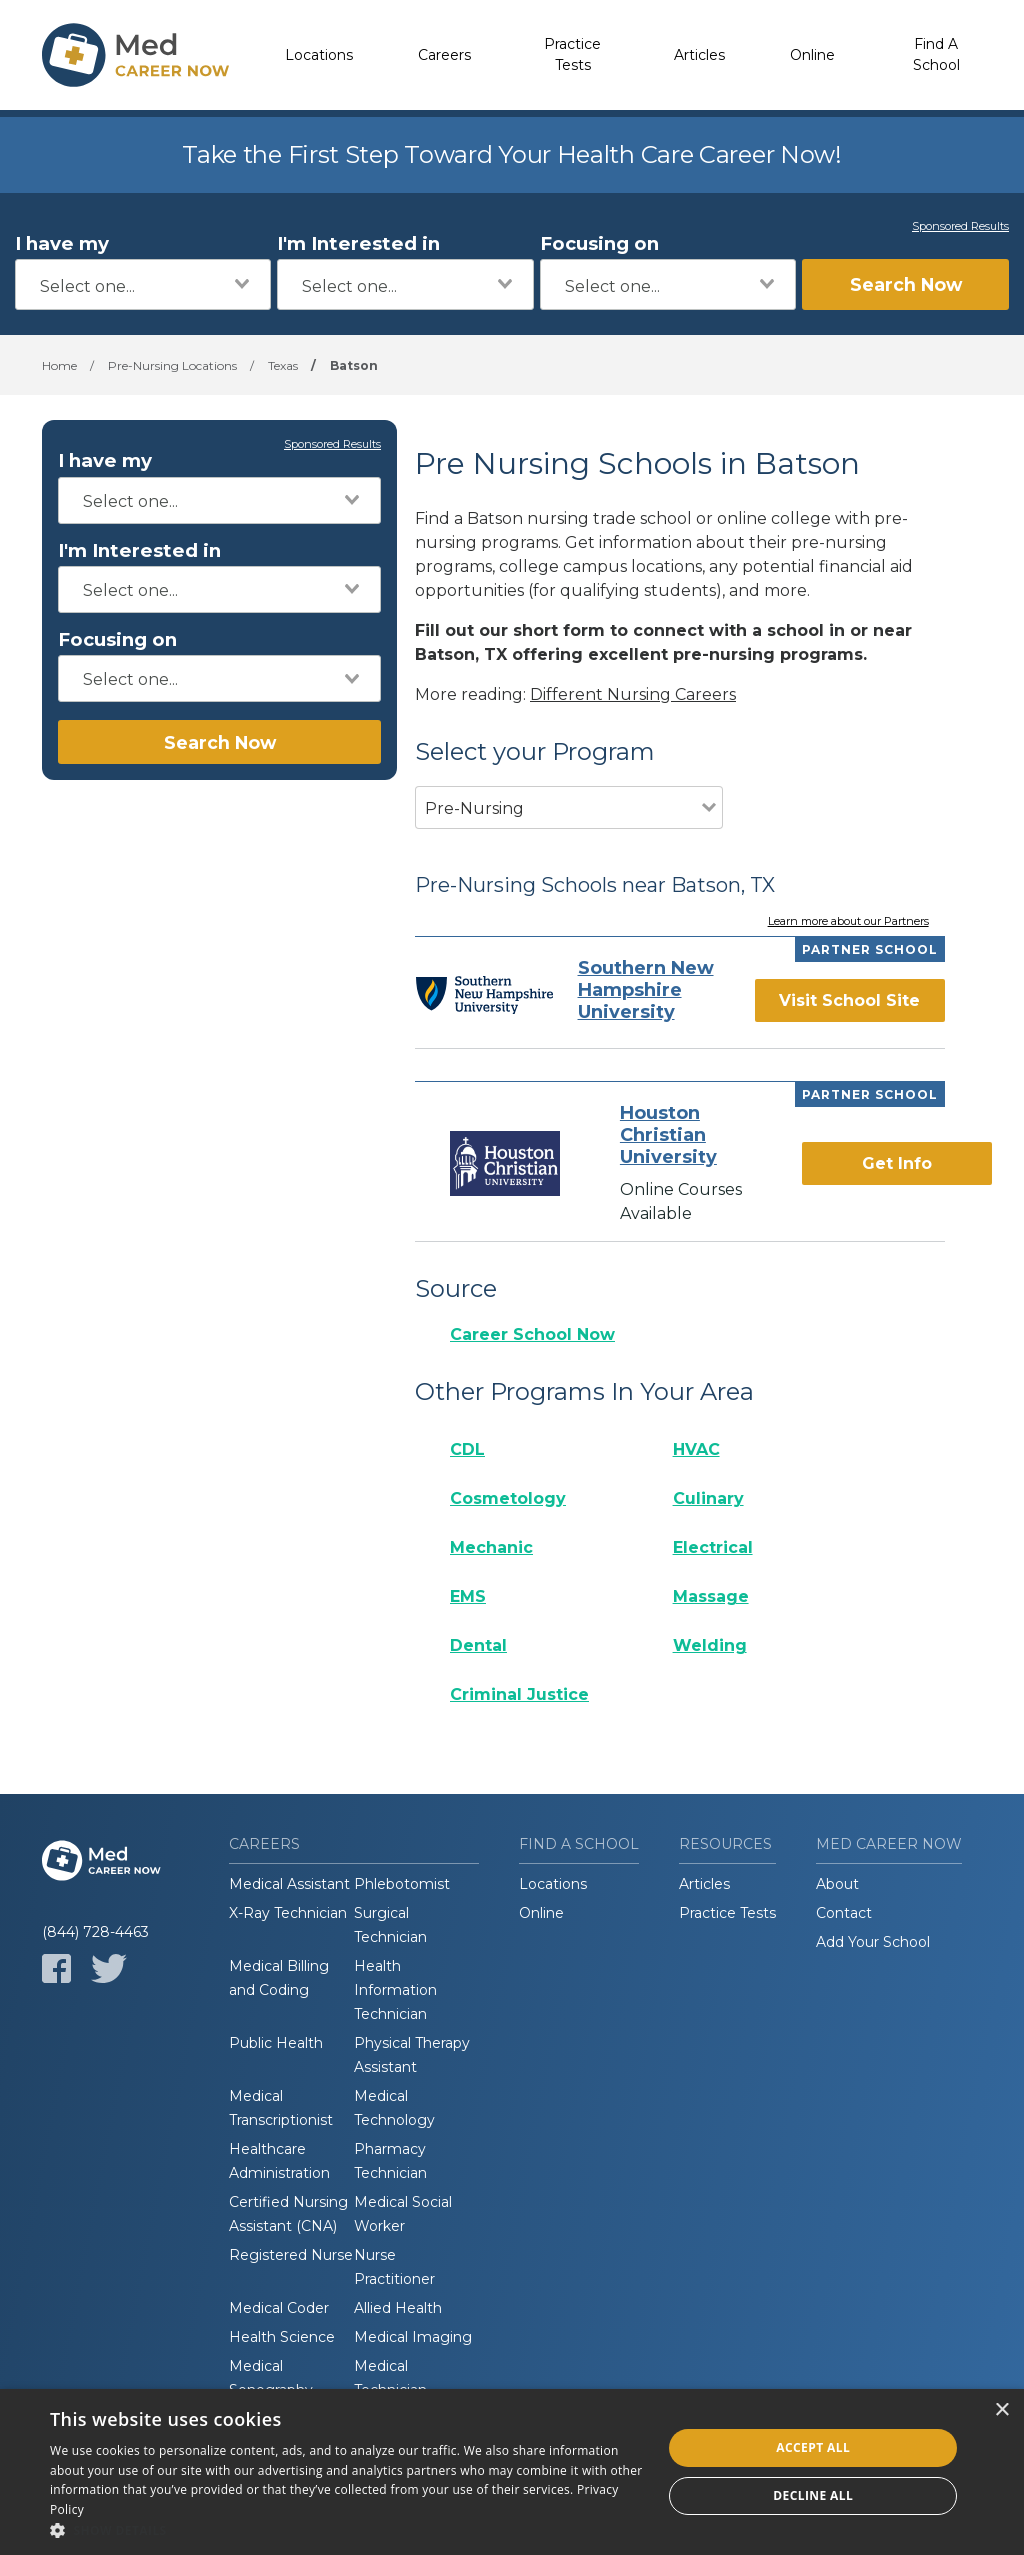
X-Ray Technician (288, 1913)
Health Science (282, 2337)
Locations (319, 55)
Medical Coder (279, 2308)
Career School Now (532, 1334)
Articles (699, 55)
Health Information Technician (395, 1990)
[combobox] (143, 284)
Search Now (906, 284)
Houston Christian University (668, 1135)
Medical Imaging (413, 2337)
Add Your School (873, 1942)
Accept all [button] (813, 2447)
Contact (844, 1913)
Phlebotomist (402, 1884)
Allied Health (398, 2308)
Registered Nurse (291, 2255)
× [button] (1001, 2410)
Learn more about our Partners (848, 922)
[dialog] (512, 2472)
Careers (444, 55)
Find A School (936, 54)
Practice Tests (572, 54)
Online (812, 55)
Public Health (276, 2043)
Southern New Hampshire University (646, 990)
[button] (347, 2530)
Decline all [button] (813, 2495)
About (837, 1884)
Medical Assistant (289, 1884)
